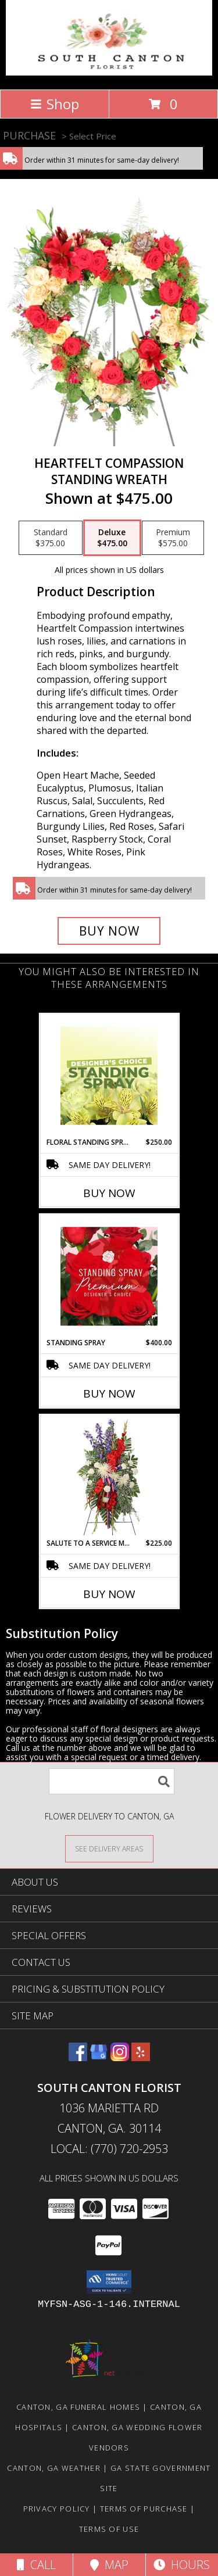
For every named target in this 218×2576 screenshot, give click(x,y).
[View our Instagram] (119, 2057)
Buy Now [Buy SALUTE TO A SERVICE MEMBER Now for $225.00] (109, 1594)
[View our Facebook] (78, 2057)
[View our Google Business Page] (99, 2057)
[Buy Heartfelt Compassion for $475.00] (109, 931)
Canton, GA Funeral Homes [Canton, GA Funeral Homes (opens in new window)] (78, 2407)
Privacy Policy (56, 2508)
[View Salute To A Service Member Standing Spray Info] (109, 1476)
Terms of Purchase (144, 2508)
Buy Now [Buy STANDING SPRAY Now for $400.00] (109, 1393)
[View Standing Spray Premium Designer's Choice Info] (109, 1276)
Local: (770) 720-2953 (109, 2148)
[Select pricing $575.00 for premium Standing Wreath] (172, 538)
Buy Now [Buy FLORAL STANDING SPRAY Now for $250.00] (109, 1193)
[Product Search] (111, 1781)
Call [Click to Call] (36, 2565)
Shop (54, 103)
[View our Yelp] (140, 2057)
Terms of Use (109, 2529)
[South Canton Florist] (109, 72)
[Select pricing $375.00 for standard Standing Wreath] (50, 538)
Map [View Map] (109, 2565)
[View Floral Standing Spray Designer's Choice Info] (109, 1075)
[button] (109, 2282)
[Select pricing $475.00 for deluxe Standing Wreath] (112, 538)
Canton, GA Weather (53, 2468)
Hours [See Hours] (181, 2565)
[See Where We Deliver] (109, 1848)
